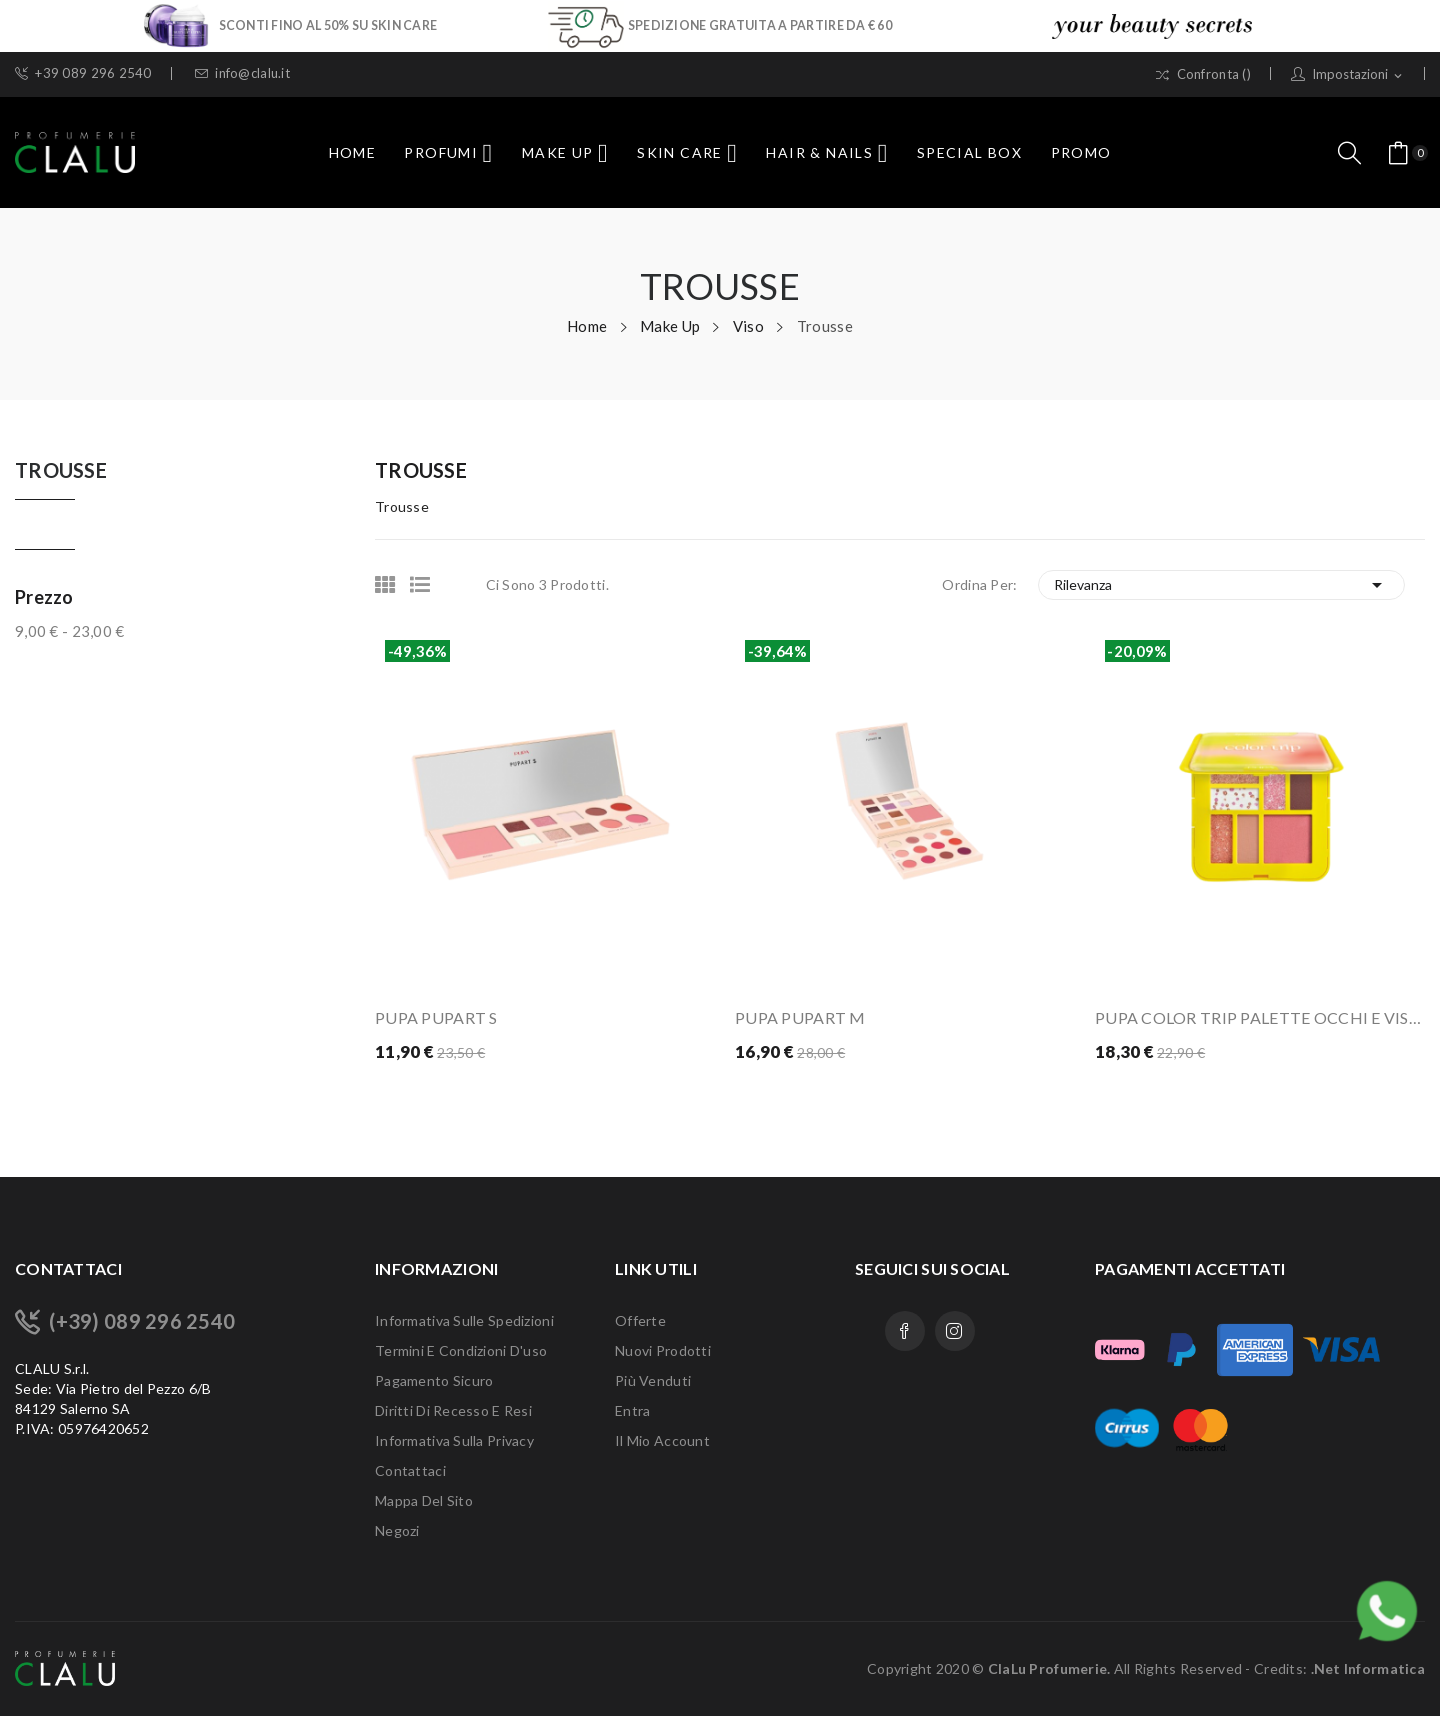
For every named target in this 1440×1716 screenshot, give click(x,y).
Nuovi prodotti (663, 1350)
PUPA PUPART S (436, 1017)
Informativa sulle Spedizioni (464, 1320)
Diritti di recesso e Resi (453, 1410)
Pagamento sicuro (434, 1380)
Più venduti (653, 1380)
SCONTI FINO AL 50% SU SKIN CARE (328, 25)
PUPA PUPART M (800, 1017)
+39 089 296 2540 (83, 73)
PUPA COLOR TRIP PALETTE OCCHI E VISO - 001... (1260, 1017)
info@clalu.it (242, 73)
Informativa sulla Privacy (454, 1440)
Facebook (905, 1331)
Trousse (61, 471)
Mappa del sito (424, 1500)
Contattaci (410, 1470)
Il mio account (662, 1440)
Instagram (955, 1331)
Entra (632, 1410)
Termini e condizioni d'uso (461, 1350)
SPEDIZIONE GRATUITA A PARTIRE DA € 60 (759, 25)
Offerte (640, 1320)
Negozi (397, 1530)
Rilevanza (1222, 585)
